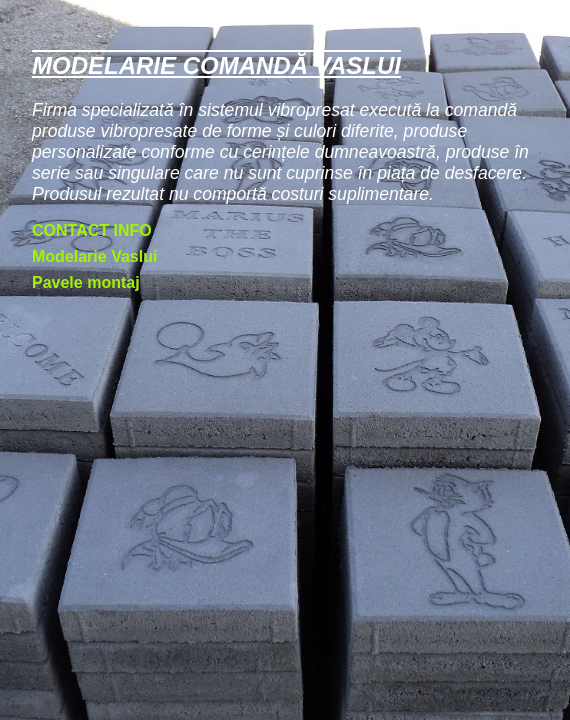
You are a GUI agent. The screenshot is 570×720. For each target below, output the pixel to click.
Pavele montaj (86, 282)
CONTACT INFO (92, 230)
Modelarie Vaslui (94, 256)
